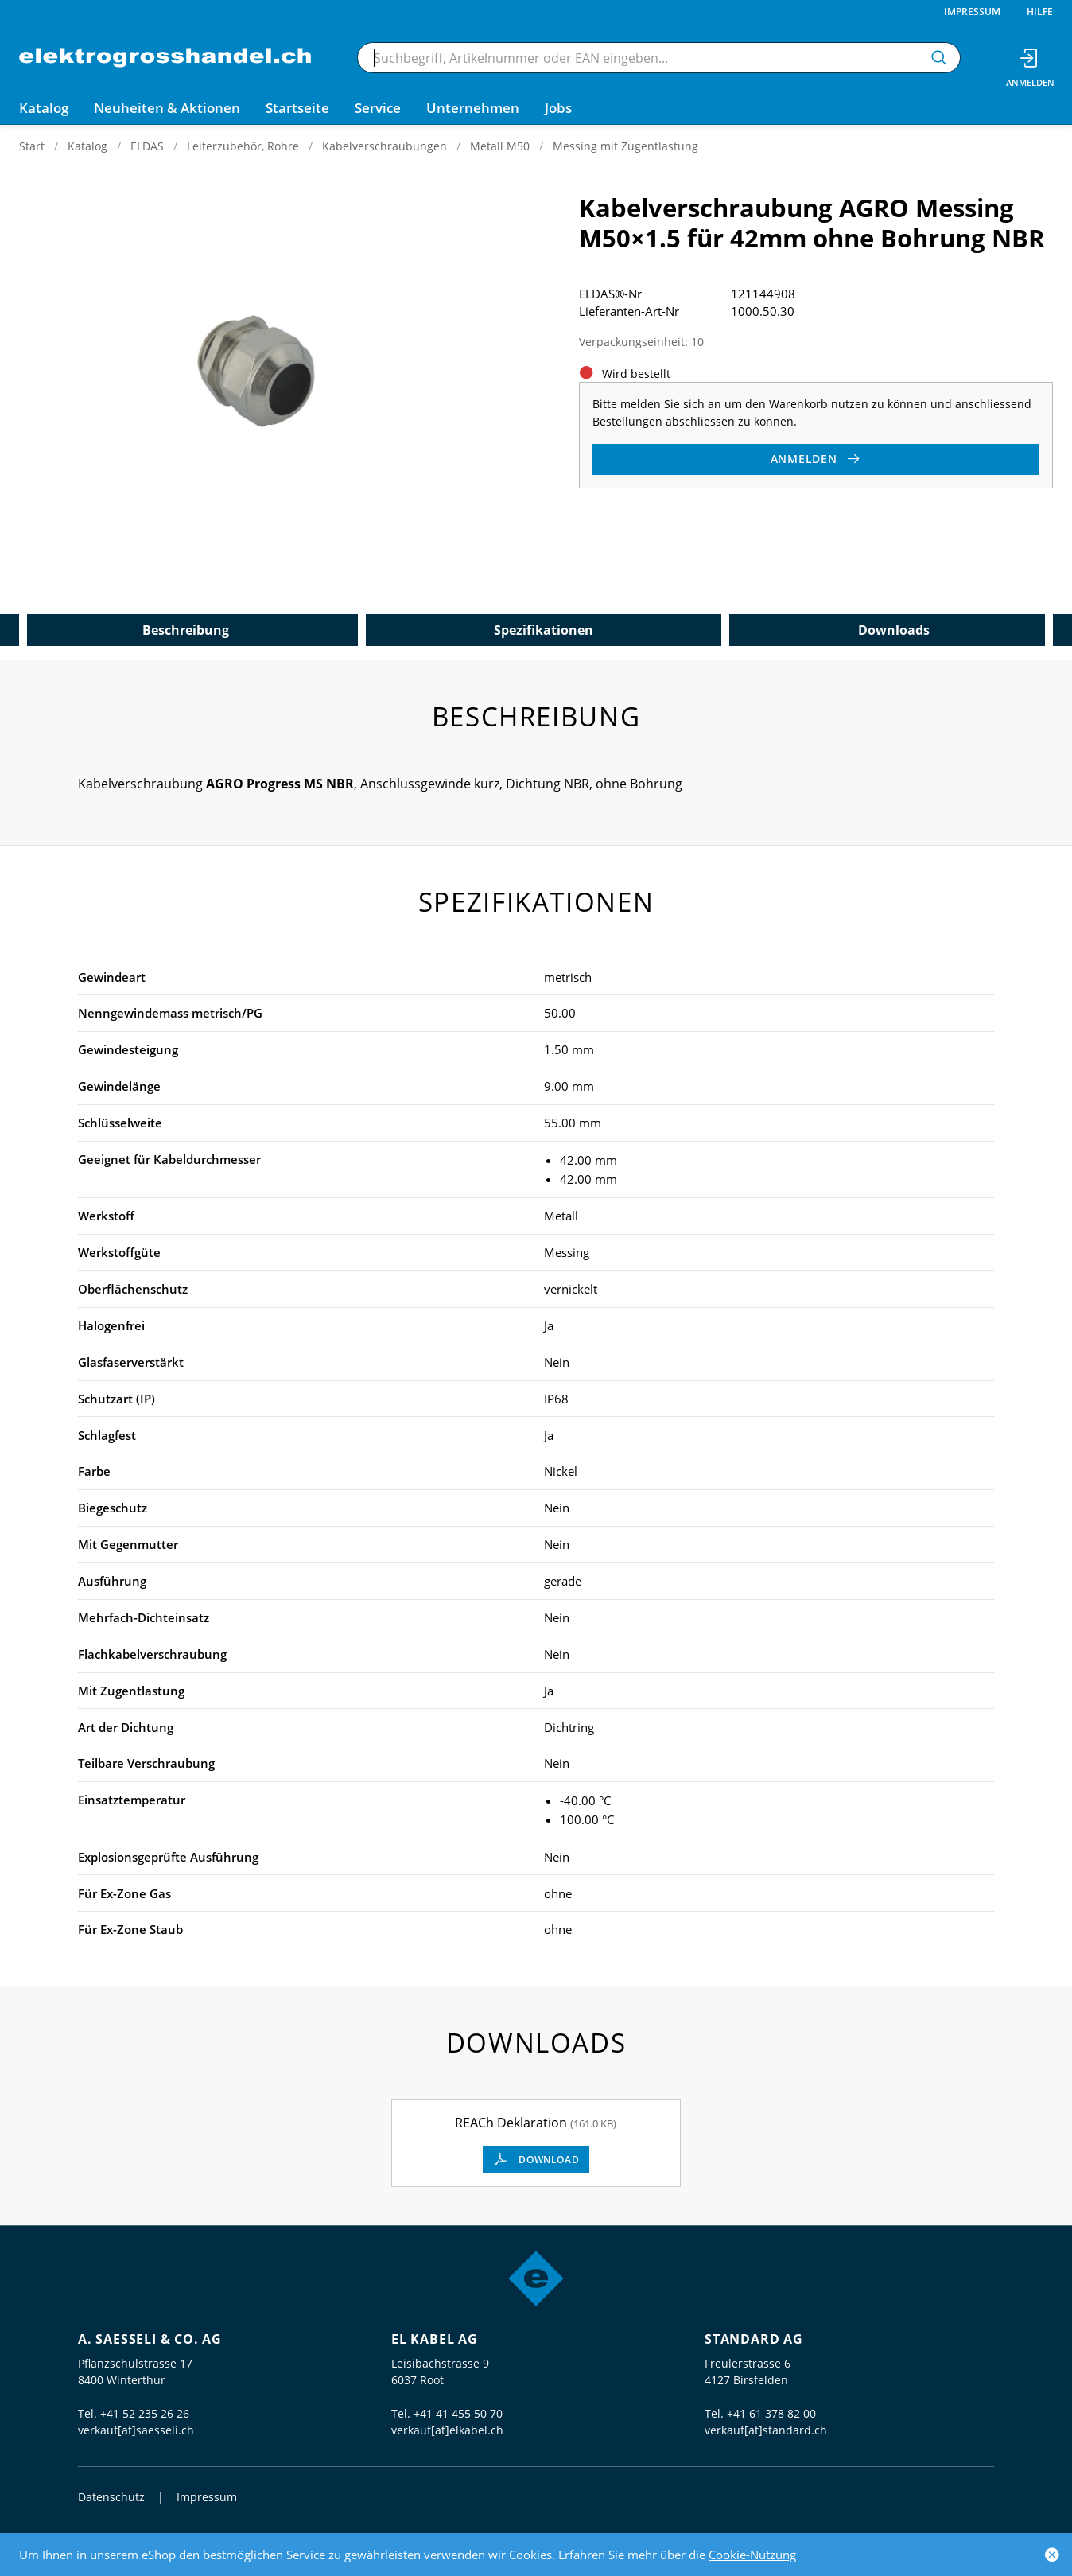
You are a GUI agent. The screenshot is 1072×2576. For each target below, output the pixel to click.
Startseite (297, 108)
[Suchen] (939, 57)
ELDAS (147, 146)
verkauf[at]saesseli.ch (136, 2430)
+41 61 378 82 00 (771, 2413)
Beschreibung (185, 630)
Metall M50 (500, 146)
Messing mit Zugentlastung (625, 146)
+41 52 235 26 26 (144, 2413)
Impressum (972, 11)
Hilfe (1040, 11)
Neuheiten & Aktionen (167, 108)
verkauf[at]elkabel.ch (447, 2430)
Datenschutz (111, 2496)
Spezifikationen (543, 630)
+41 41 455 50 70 (458, 2413)
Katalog (87, 146)
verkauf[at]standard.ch (766, 2430)
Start (32, 146)
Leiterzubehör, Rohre (243, 146)
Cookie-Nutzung (752, 2554)
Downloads (894, 630)
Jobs (558, 108)
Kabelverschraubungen (384, 146)
